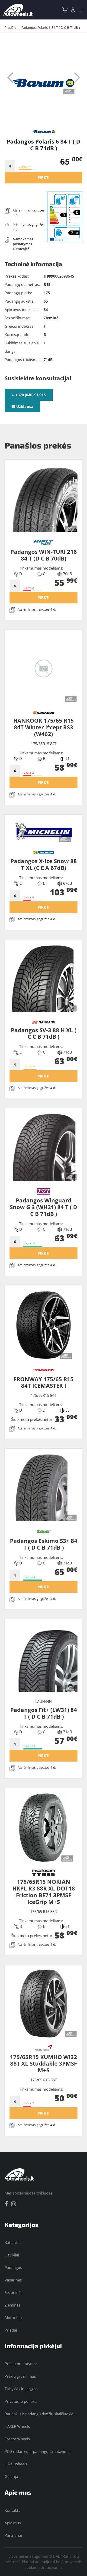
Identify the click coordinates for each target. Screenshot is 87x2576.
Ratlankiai (13, 2242)
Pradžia (10, 27)
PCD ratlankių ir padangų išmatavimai (38, 2451)
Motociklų (13, 2317)
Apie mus (13, 2522)
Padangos (13, 2267)
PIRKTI (43, 177)
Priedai (11, 2330)
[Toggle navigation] (81, 10)
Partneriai (13, 2535)
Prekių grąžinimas (20, 2376)
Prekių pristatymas (21, 2363)
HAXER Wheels (17, 2426)
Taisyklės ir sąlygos (21, 2388)
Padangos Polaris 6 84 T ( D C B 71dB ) (50, 27)
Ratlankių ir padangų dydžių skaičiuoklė (39, 2413)
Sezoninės (14, 2292)
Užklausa (22, 406)
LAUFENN (43, 1701)
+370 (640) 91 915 (29, 394)
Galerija (11, 2476)
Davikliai (12, 2255)
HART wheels (16, 2464)
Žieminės (12, 2305)
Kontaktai (13, 2510)
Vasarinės (13, 2280)
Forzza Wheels (17, 2438)
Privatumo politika (21, 2401)
